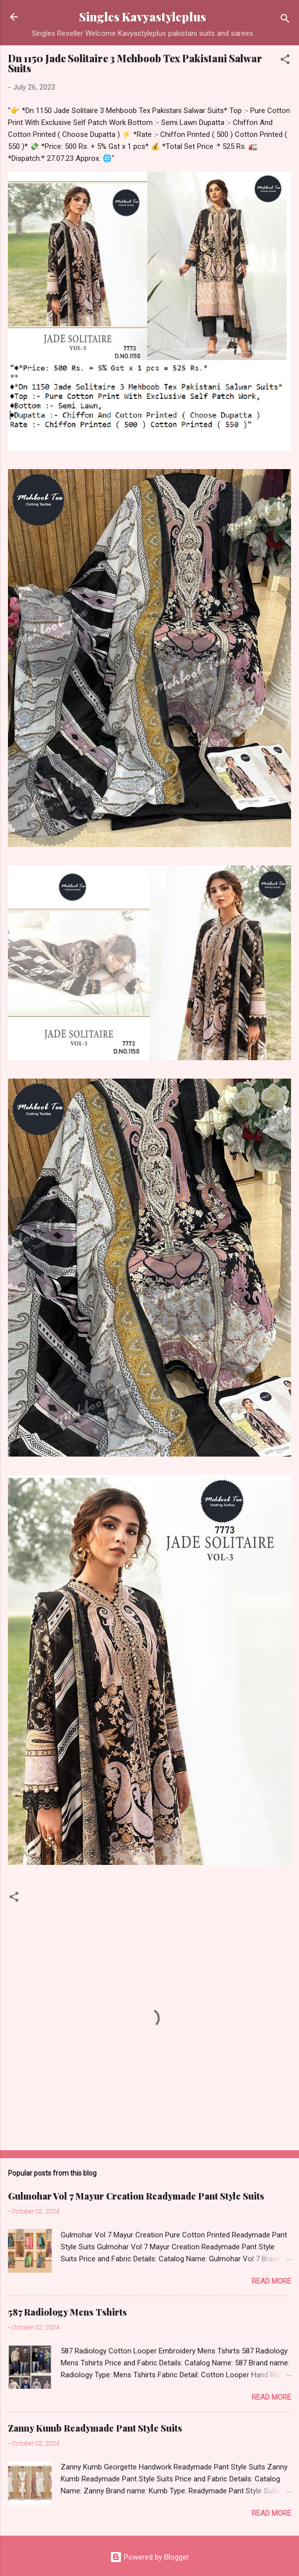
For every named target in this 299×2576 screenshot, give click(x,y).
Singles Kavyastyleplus (142, 16)
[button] (285, 61)
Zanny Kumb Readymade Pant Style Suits (95, 2428)
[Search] (285, 20)
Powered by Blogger (149, 2557)
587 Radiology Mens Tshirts (67, 2312)
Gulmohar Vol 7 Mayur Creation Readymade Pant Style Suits (136, 2196)
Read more (271, 2281)
